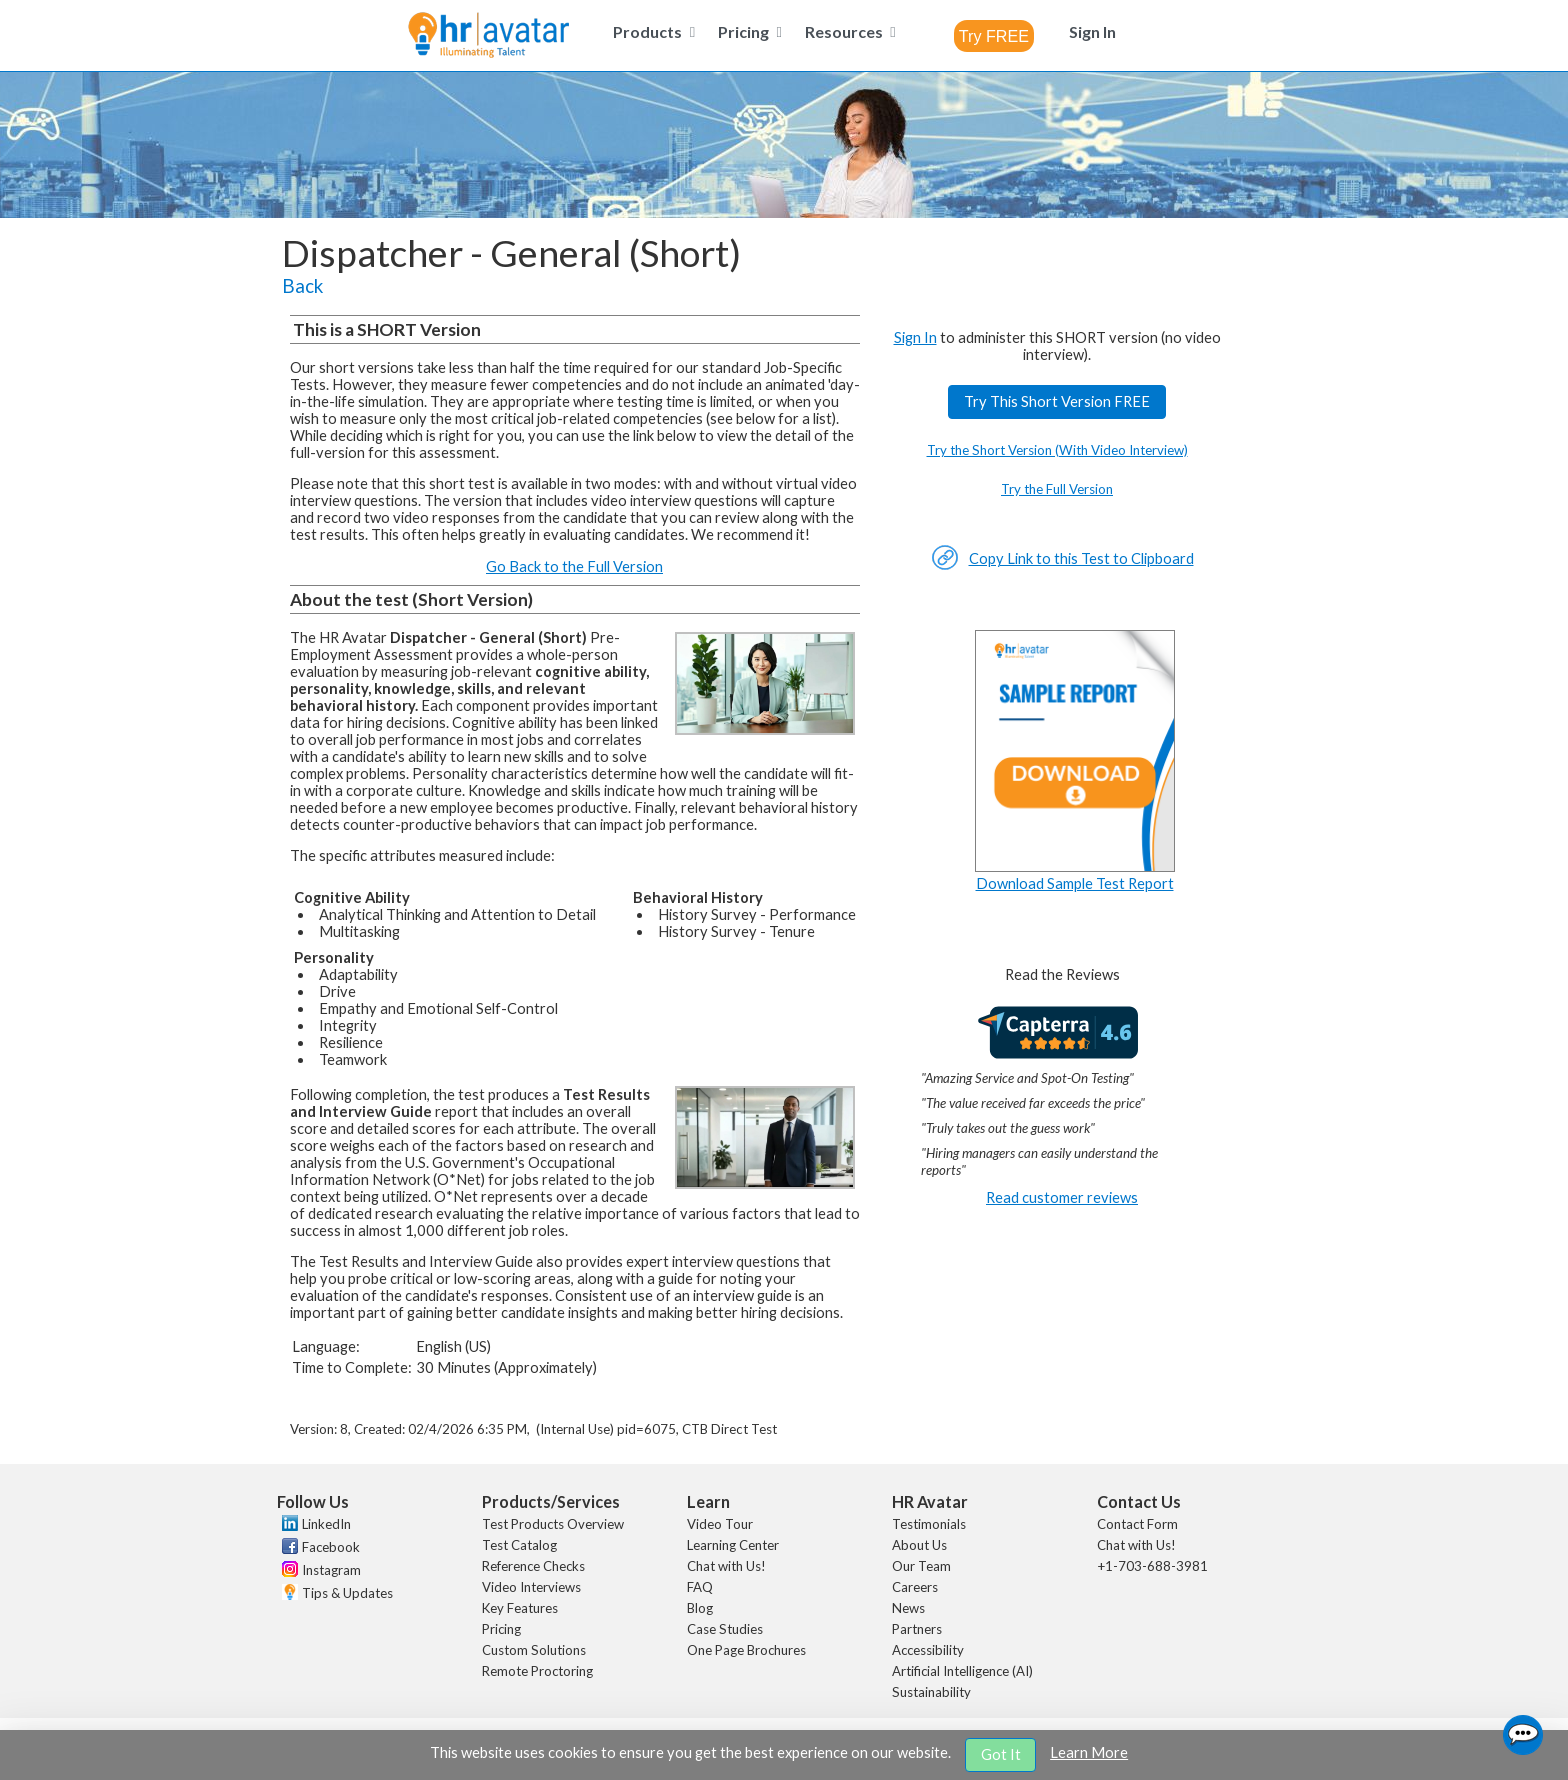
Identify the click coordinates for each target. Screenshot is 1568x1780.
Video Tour (720, 1524)
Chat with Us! (726, 1566)
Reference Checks (533, 1566)
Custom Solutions (534, 1650)
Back (302, 286)
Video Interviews (531, 1587)
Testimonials (929, 1524)
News (908, 1608)
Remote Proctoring (537, 1671)
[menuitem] (651, 31)
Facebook (331, 1547)
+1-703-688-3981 (1152, 1566)
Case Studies (725, 1629)
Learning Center (733, 1545)
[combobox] (994, 36)
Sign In (915, 337)
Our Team (921, 1566)
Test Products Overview (553, 1524)
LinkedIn (326, 1524)
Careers (915, 1587)
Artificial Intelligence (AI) (962, 1671)
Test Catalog (519, 1545)
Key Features (520, 1608)
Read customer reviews (1062, 1197)
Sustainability (931, 1692)
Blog (700, 1608)
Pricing (501, 1629)
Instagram (331, 1570)
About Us (919, 1545)
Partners (917, 1629)
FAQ (700, 1587)
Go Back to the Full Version (574, 566)
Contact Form (1137, 1524)
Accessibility (928, 1650)
